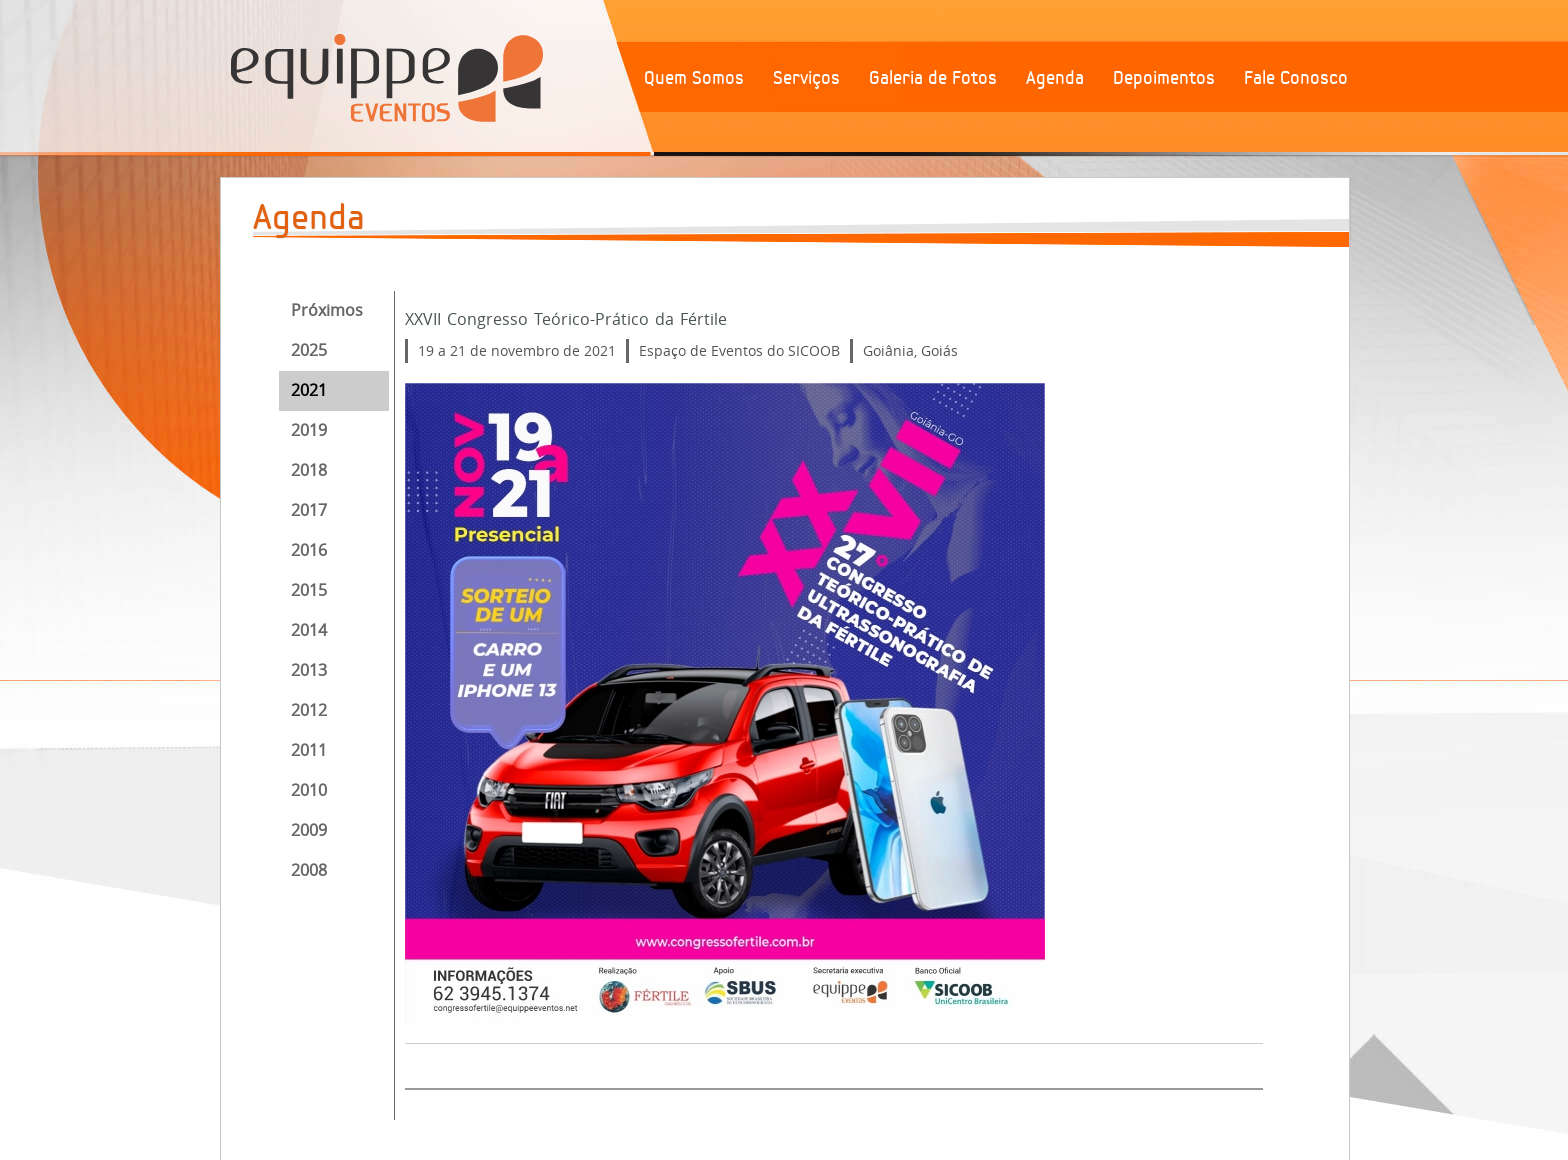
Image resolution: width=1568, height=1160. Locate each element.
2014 (309, 630)
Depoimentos (1164, 78)
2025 (309, 350)
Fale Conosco (1296, 78)
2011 (309, 750)
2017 (309, 510)
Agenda (1055, 78)
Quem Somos (694, 78)
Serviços (806, 78)
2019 (309, 430)
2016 (309, 550)
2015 (309, 590)
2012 (309, 710)
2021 (309, 390)
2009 (309, 830)
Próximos (327, 310)
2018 (309, 470)
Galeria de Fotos (933, 78)
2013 (309, 670)
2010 (309, 790)
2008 (309, 870)
